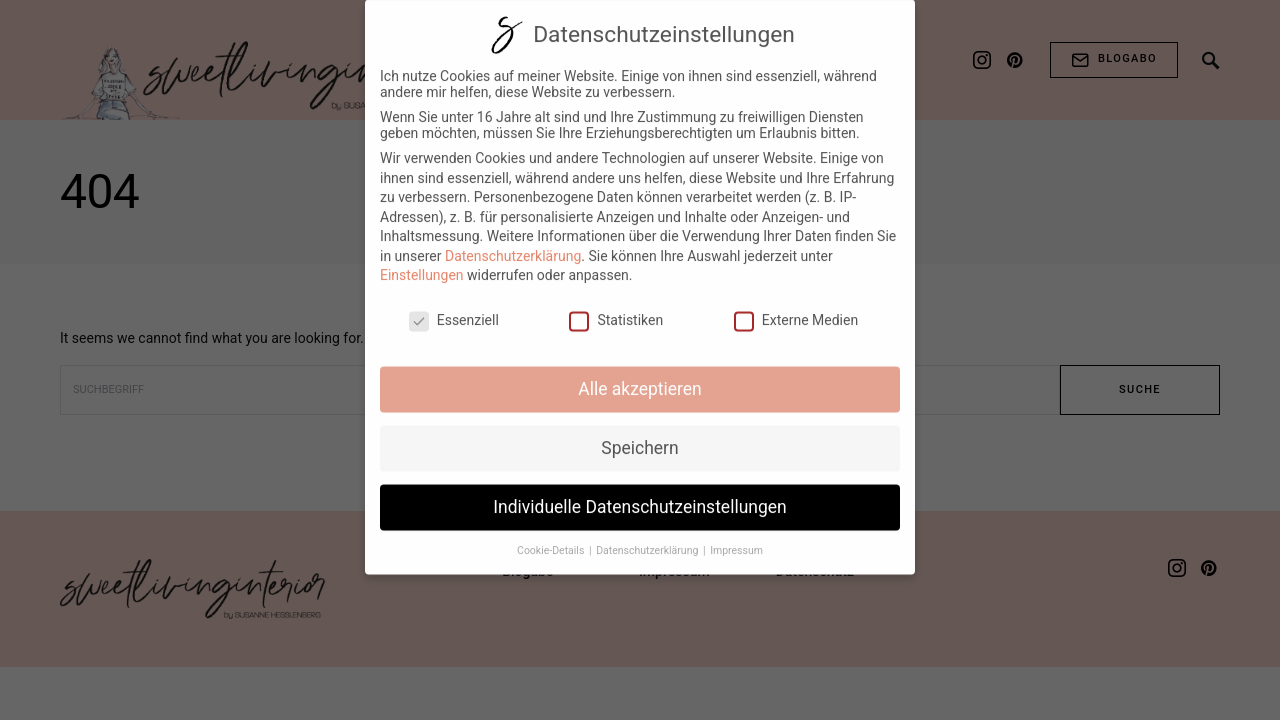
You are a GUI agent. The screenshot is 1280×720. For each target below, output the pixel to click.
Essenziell (454, 306)
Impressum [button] (736, 536)
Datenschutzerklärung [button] (648, 536)
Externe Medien (796, 306)
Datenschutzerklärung (513, 242)
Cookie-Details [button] (552, 536)
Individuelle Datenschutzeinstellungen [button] (639, 493)
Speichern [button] (639, 434)
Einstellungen (422, 261)
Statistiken (616, 306)
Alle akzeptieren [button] (640, 375)
